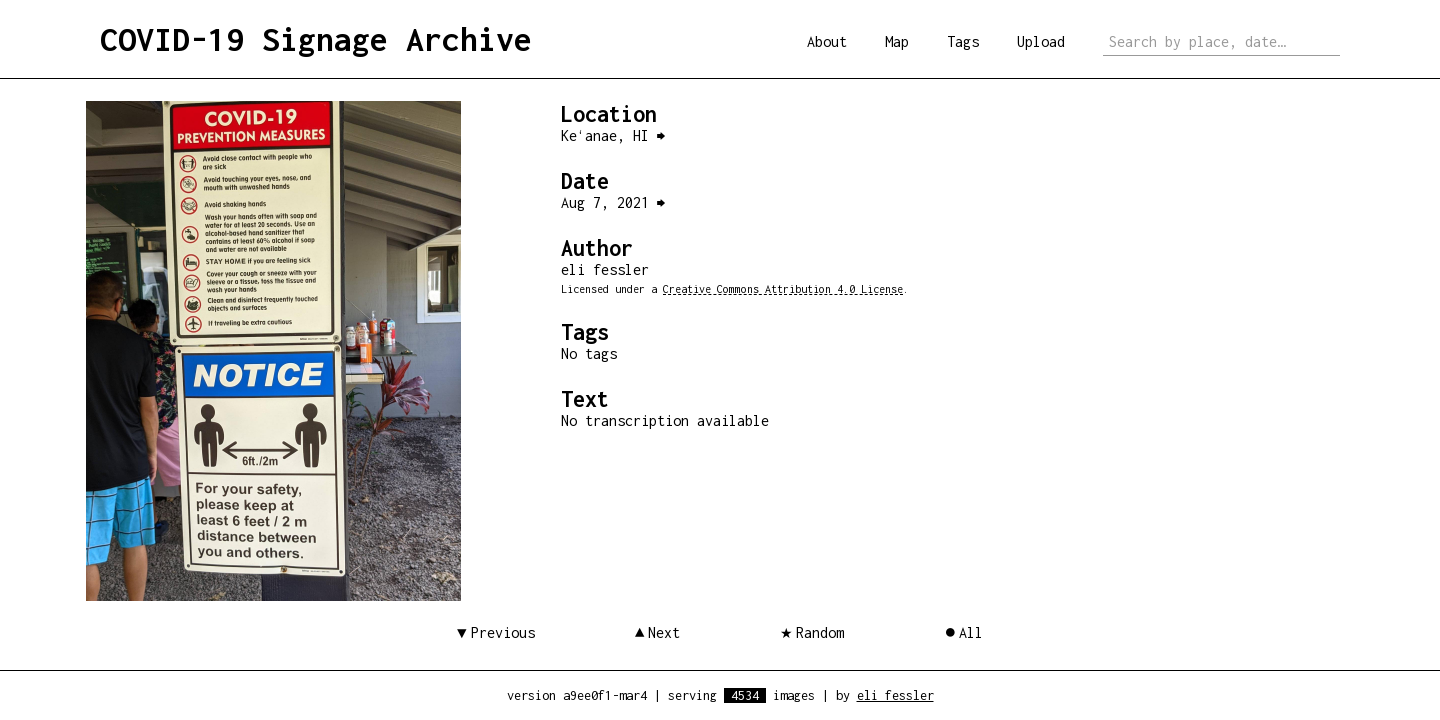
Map (897, 41)
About (827, 41)
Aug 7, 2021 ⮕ (613, 202)
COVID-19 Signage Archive (316, 39)
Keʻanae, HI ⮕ (613, 135)
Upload (1041, 41)
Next (664, 632)
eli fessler (895, 695)
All (971, 632)
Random (820, 632)
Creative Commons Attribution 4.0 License (783, 289)
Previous (503, 632)
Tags (963, 41)
